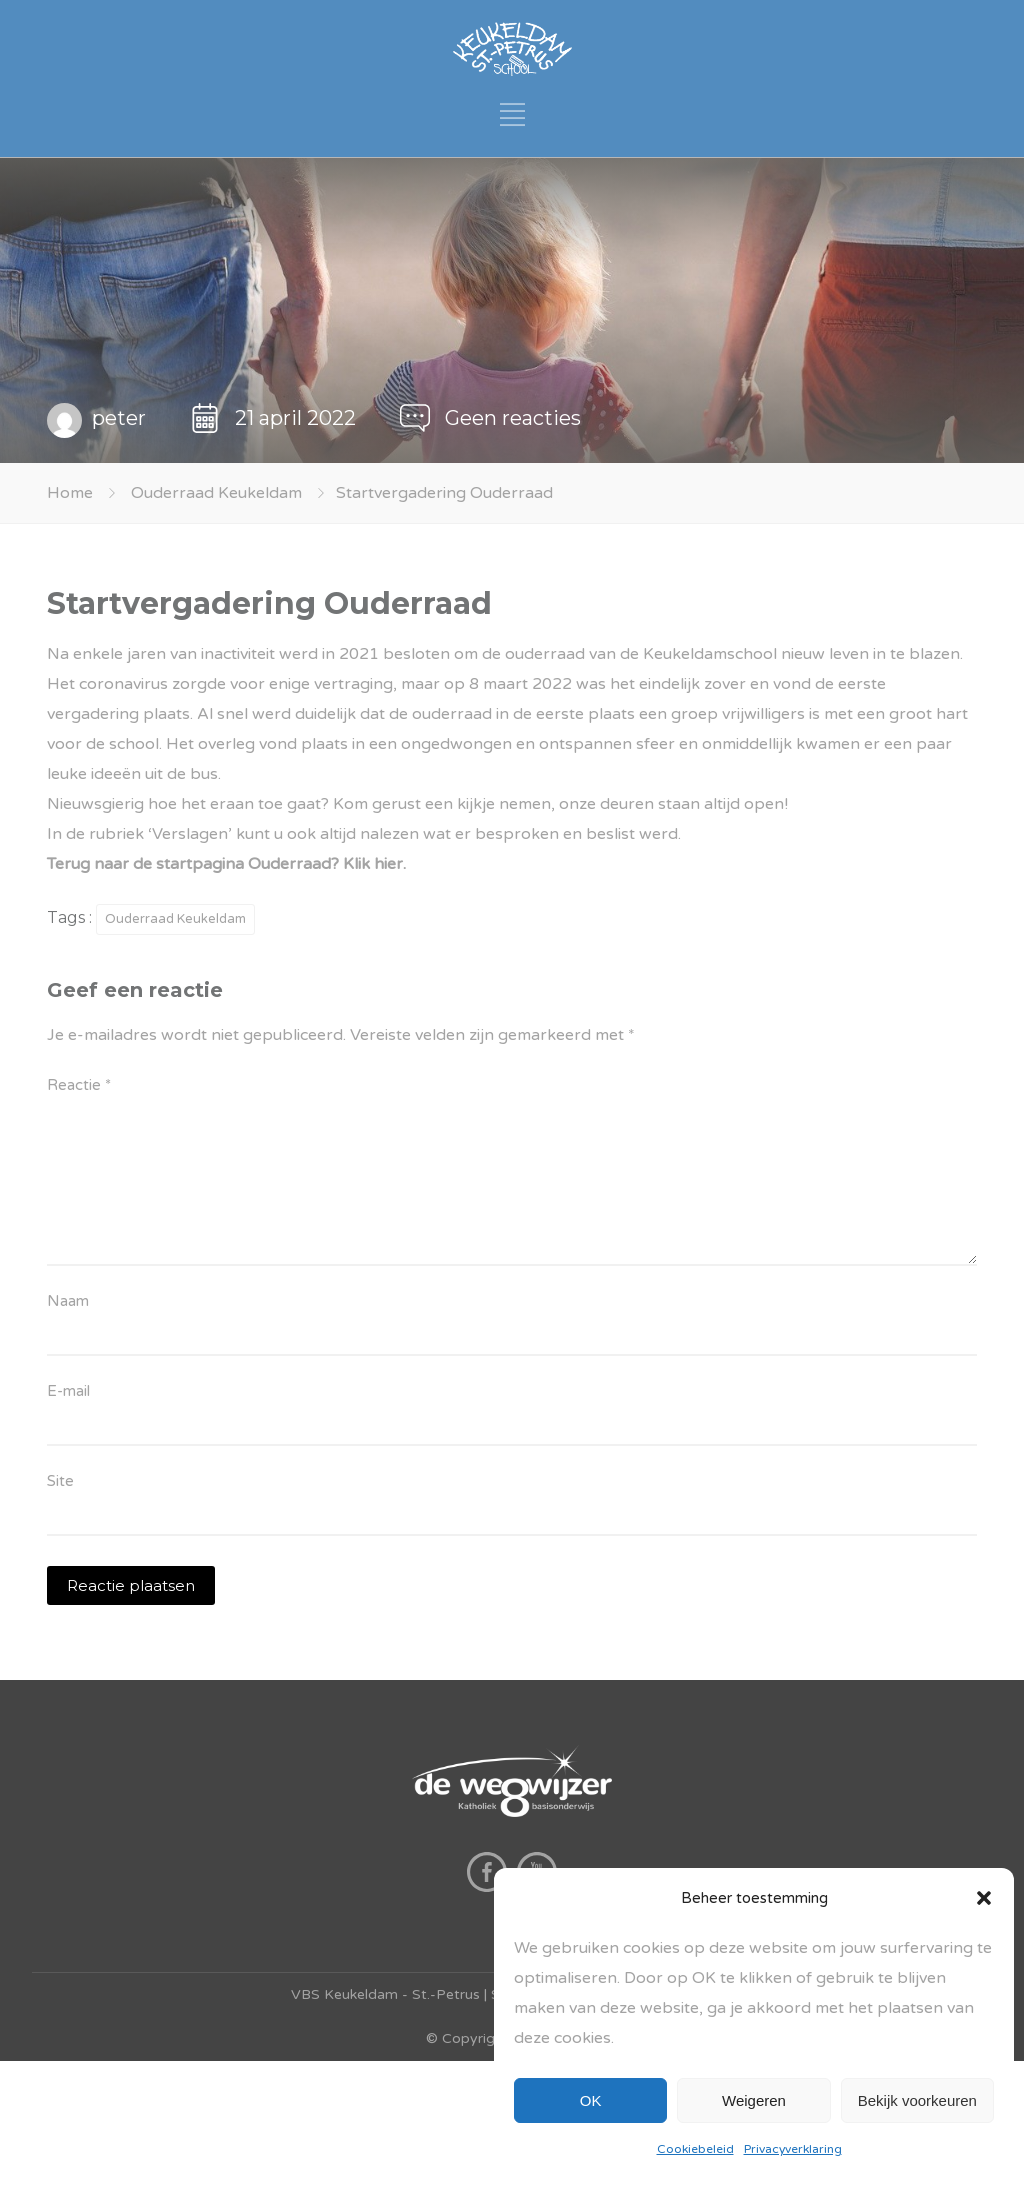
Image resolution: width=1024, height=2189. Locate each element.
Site (60, 1481)
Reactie (79, 1085)
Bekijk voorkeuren (917, 2100)
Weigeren (754, 2100)
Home (70, 493)
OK (591, 2100)
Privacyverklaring (793, 2149)
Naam (68, 1301)
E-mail (68, 1391)
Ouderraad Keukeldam (216, 493)
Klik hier (373, 864)
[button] (984, 1898)
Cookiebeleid (695, 2149)
